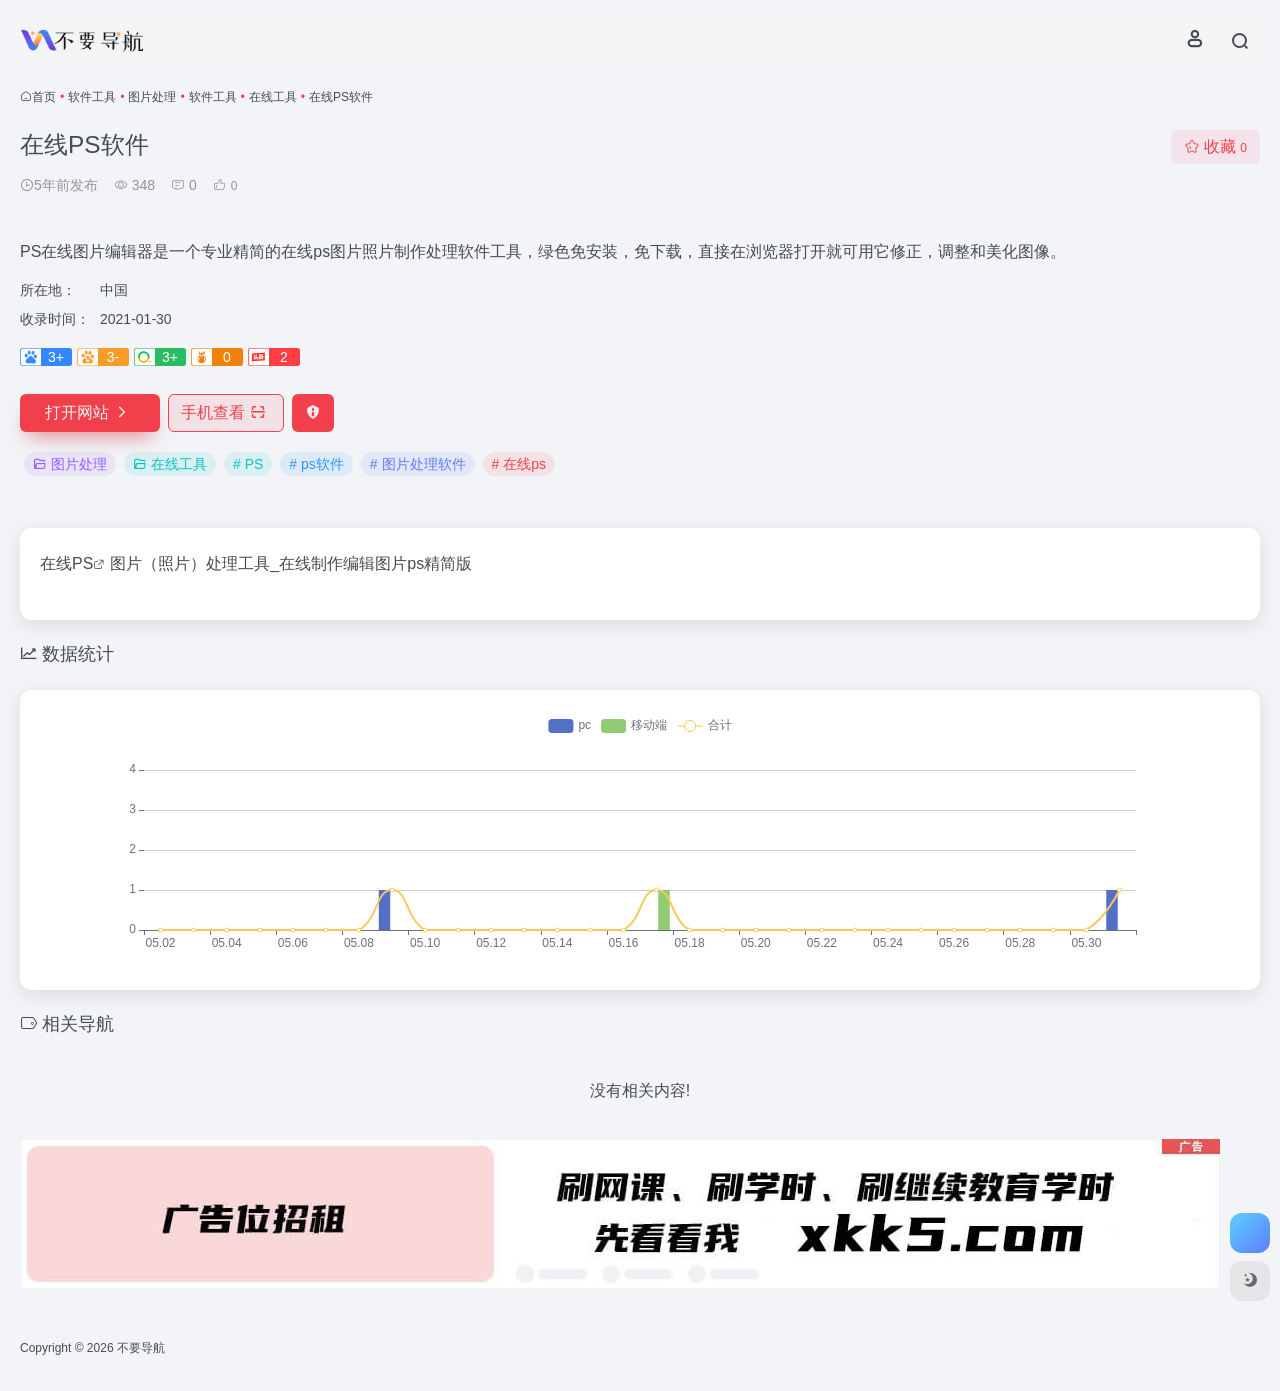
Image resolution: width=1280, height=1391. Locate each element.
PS (82, 563)
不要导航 (141, 1348)
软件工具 (92, 97)
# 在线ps (519, 464)
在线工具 (273, 97)
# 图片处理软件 (418, 464)
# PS (248, 464)
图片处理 (152, 97)
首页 (44, 97)
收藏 (1215, 146)
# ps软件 (316, 464)
